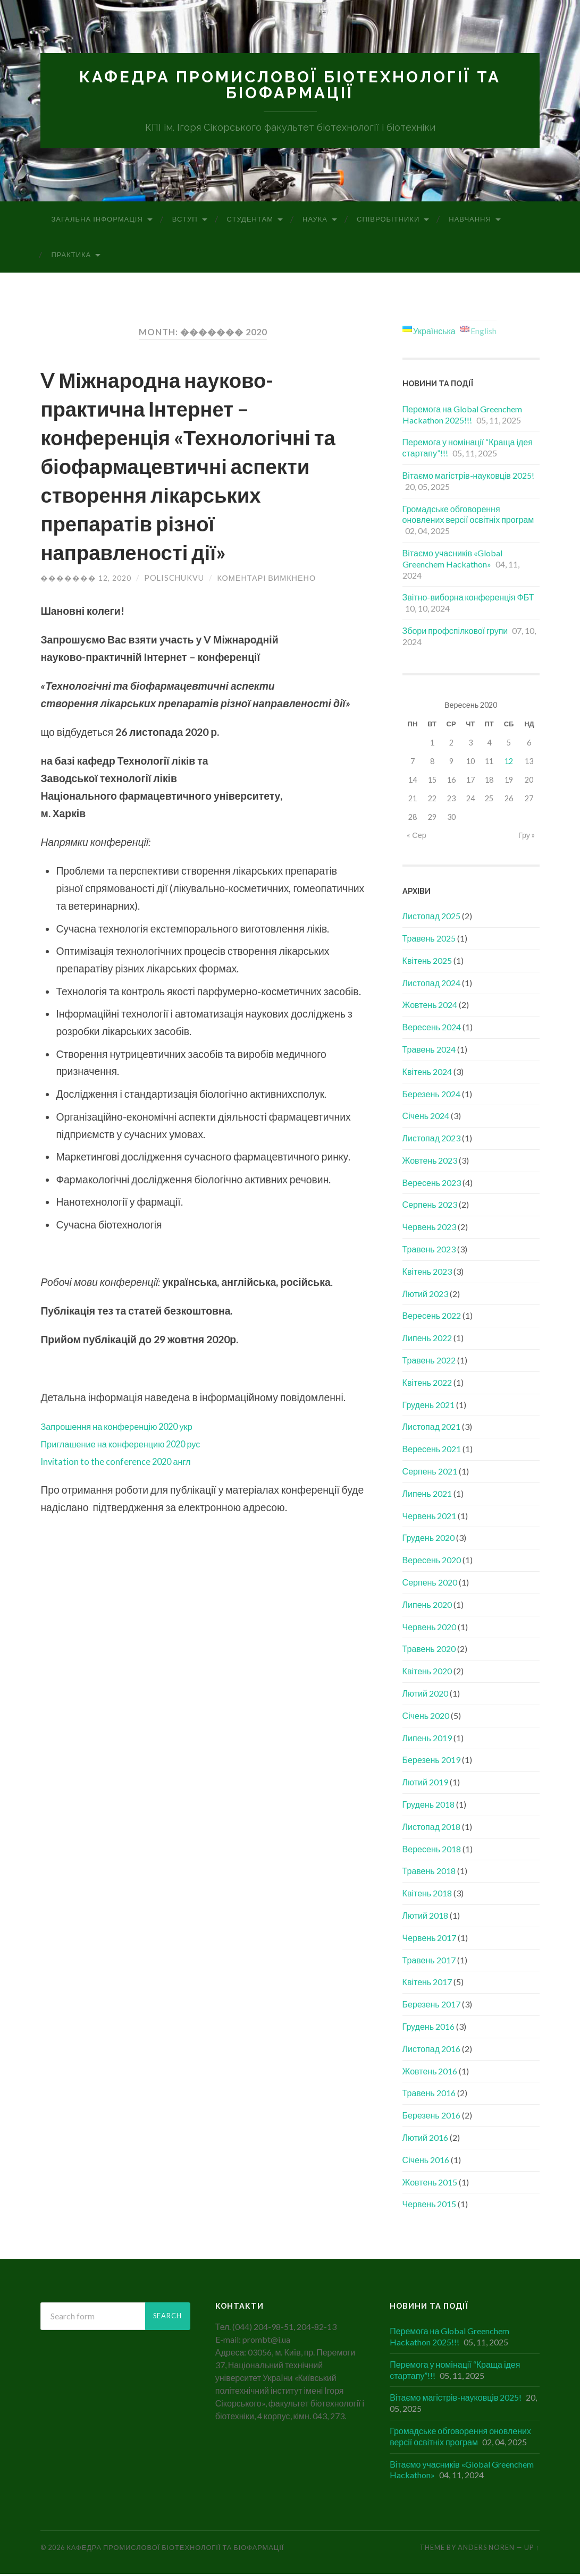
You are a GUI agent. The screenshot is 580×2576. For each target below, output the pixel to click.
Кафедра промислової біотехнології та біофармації (290, 85)
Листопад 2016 (431, 2051)
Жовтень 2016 (430, 2072)
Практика (71, 256)
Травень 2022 (429, 1362)
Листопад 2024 (431, 984)
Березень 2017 (431, 2006)
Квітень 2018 (427, 1895)
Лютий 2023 (425, 1295)
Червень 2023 (429, 1229)
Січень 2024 (426, 1118)
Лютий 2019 (425, 1784)
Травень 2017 (429, 1961)
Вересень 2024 (431, 1029)
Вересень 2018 (431, 1850)
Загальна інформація (96, 221)
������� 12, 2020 (85, 580)
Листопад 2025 (431, 918)
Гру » (526, 837)
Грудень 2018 (428, 1806)
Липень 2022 (427, 1340)
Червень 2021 (429, 1517)
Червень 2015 (429, 2206)
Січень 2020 (426, 1718)
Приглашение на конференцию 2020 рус (135, 1446)
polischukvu (174, 580)
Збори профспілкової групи (455, 633)
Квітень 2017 (427, 1984)
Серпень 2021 (429, 1473)
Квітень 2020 (427, 1673)
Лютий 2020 (425, 1695)
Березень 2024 (431, 1095)
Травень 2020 (429, 1651)
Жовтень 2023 (430, 1162)
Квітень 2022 (427, 1384)
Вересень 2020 (431, 1562)
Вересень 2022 (431, 1317)
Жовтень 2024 (430, 1007)
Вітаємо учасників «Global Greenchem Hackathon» (452, 560)
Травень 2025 (429, 940)
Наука (314, 221)
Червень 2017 (429, 1940)
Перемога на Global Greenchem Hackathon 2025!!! (462, 416)
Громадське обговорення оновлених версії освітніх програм (468, 516)
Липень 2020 (427, 1606)
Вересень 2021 (431, 1451)
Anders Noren (486, 2549)
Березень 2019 (431, 1762)
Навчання (470, 221)
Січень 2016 (426, 2162)
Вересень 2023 (431, 1184)
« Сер (416, 837)
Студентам (250, 221)
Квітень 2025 (427, 962)
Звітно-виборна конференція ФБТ (468, 599)
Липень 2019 (427, 1739)
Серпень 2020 (429, 1584)
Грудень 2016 (428, 2028)
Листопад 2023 (431, 1140)
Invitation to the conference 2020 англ (128, 1464)
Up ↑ (531, 2549)
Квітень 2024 (427, 1073)
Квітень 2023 (427, 1273)
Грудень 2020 (428, 1540)
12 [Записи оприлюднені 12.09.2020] (509, 763)
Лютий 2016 (425, 2139)
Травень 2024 (429, 1051)
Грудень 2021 (428, 1406)
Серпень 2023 (429, 1206)
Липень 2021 (427, 1495)
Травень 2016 (429, 2095)
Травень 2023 (429, 1251)
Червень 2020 (429, 1628)
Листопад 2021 (431, 1428)
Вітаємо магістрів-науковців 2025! (468, 477)
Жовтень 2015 (430, 2184)
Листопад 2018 (431, 1829)
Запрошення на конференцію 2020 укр (131, 1428)
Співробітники (388, 221)
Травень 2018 (429, 1873)
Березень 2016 (431, 2117)
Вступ (185, 221)
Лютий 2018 (425, 1917)
